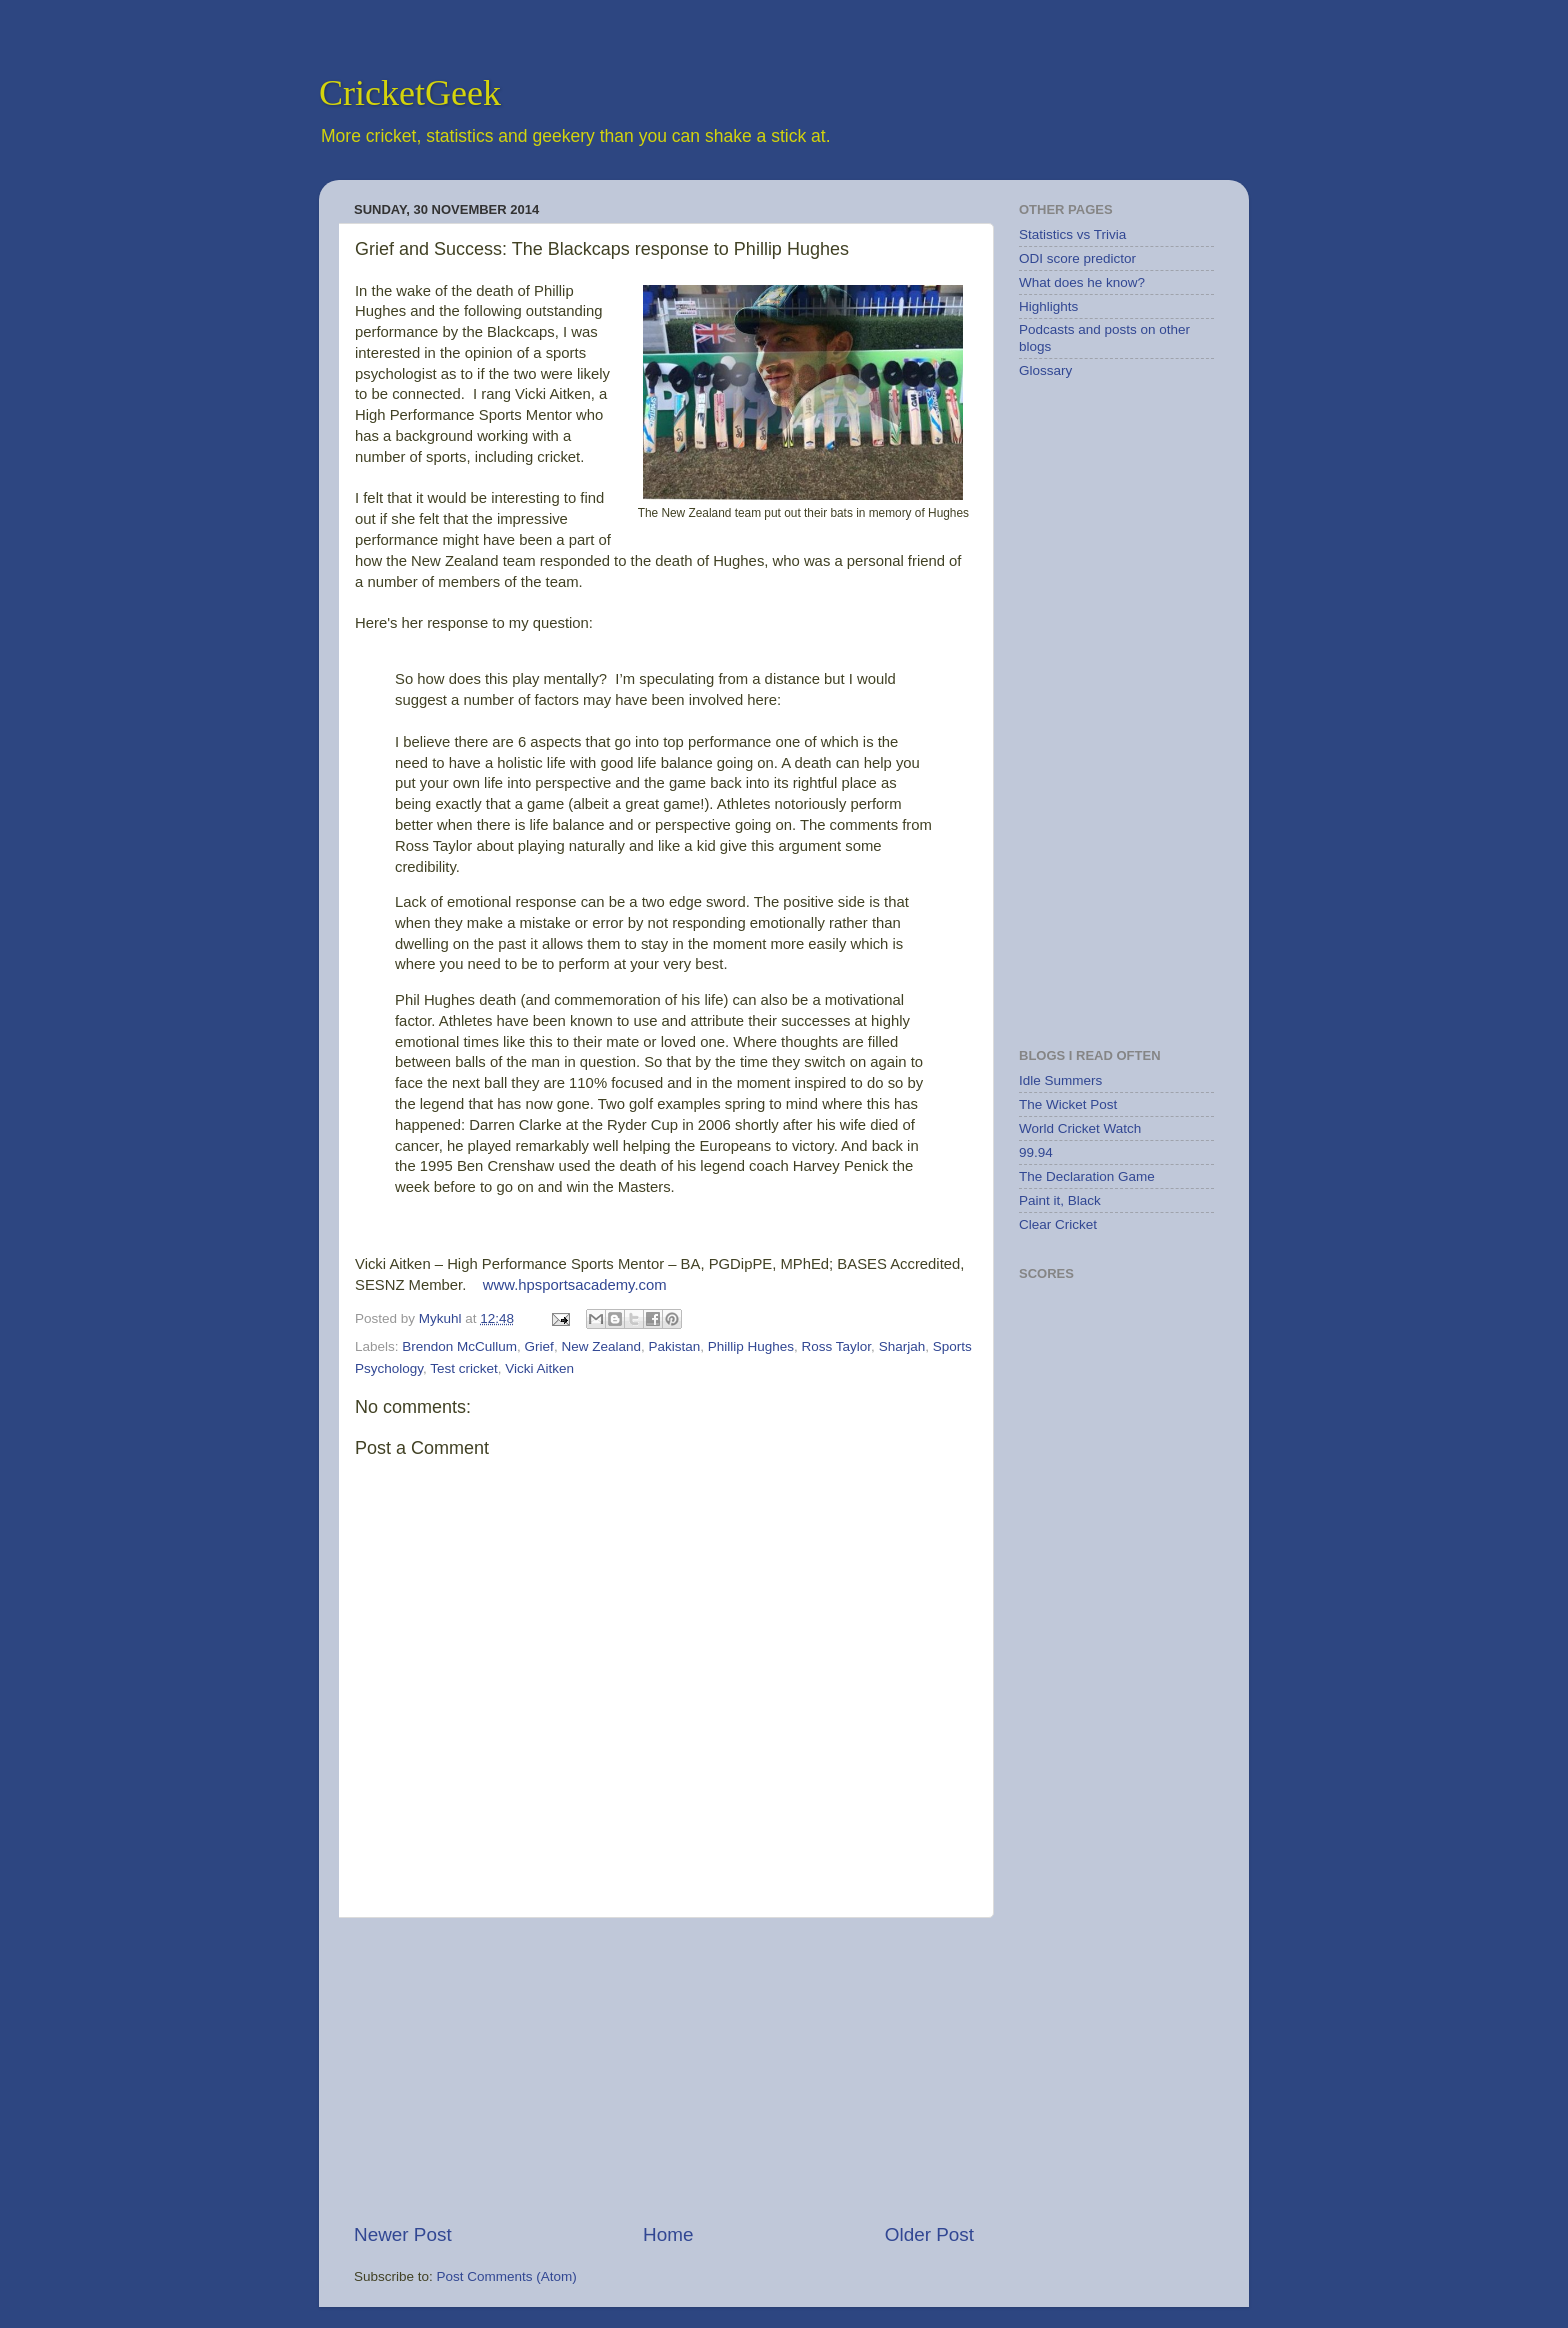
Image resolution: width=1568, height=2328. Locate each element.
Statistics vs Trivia (1072, 234)
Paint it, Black (1060, 1200)
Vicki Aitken (539, 1368)
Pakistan (674, 1346)
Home (668, 2234)
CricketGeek (410, 93)
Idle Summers (1060, 1080)
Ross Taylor (837, 1346)
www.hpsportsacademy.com (575, 1285)
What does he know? (1082, 282)
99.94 (1036, 1152)
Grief (539, 1346)
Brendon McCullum (459, 1346)
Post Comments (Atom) (507, 2276)
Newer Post (403, 2234)
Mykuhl (442, 1318)
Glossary (1045, 370)
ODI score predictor (1077, 258)
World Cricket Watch (1080, 1128)
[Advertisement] (664, 2070)
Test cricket (464, 1368)
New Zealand (601, 1346)
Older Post (929, 2234)
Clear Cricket (1058, 1224)
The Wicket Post (1068, 1104)
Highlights (1048, 306)
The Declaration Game (1087, 1176)
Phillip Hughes (751, 1346)
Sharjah (902, 1346)
